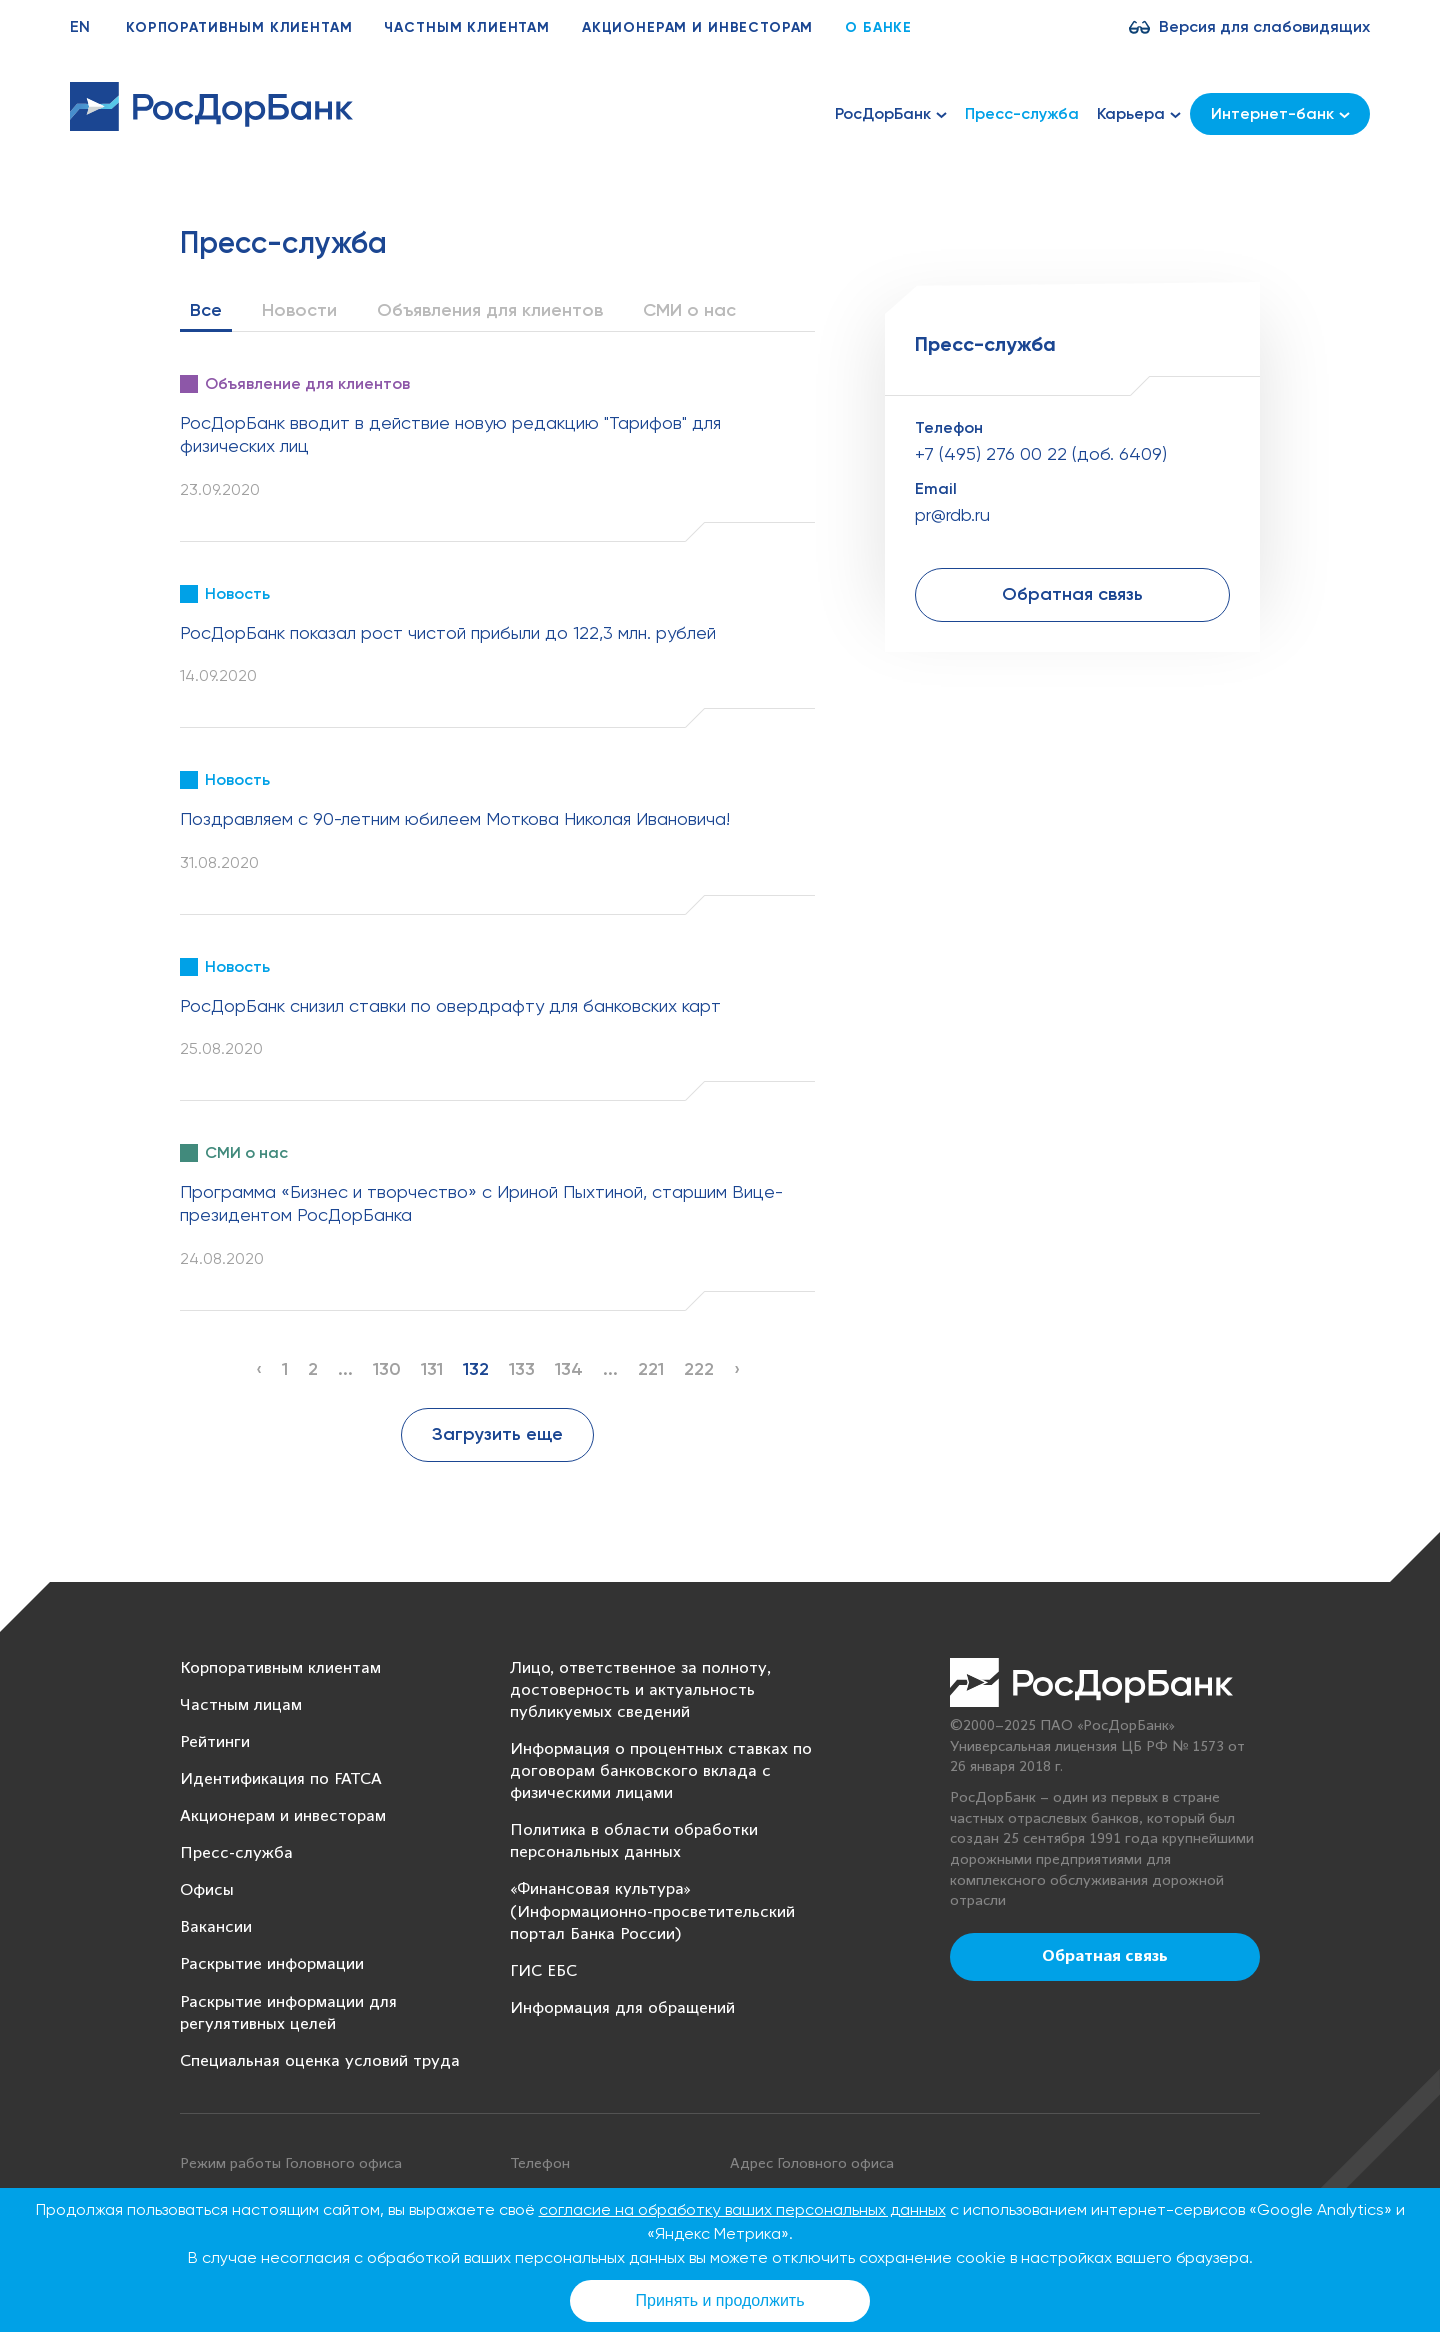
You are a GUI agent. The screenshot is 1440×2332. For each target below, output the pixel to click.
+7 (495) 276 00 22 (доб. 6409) (1041, 453)
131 (432, 1369)
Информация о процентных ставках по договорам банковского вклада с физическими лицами (661, 1771)
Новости (299, 310)
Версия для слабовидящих (1264, 26)
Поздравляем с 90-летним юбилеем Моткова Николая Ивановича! (455, 818)
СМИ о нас (689, 310)
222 (699, 1369)
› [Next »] (737, 1369)
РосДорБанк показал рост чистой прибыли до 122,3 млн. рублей (448, 632)
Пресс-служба (1022, 113)
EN (80, 26)
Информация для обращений (622, 2008)
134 (569, 1369)
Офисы (207, 1890)
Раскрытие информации (272, 1964)
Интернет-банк (1280, 113)
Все (206, 310)
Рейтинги (215, 1742)
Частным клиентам (466, 27)
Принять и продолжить (720, 2300)
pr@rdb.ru (952, 514)
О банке (878, 27)
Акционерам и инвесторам (697, 27)
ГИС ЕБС (543, 1971)
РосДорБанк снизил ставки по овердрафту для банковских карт (450, 1005)
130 (387, 1369)
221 (651, 1369)
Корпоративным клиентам (239, 27)
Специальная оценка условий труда (320, 2061)
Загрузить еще (497, 1434)
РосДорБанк (891, 114)
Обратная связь (1072, 594)
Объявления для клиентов (490, 310)
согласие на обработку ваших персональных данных (742, 2209)
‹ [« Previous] (259, 1369)
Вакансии (216, 1927)
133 (522, 1369)
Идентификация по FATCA (281, 1779)
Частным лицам (241, 1705)
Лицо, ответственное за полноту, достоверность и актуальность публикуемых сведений (640, 1690)
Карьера (1139, 114)
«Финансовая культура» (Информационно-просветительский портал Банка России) (652, 1911)
